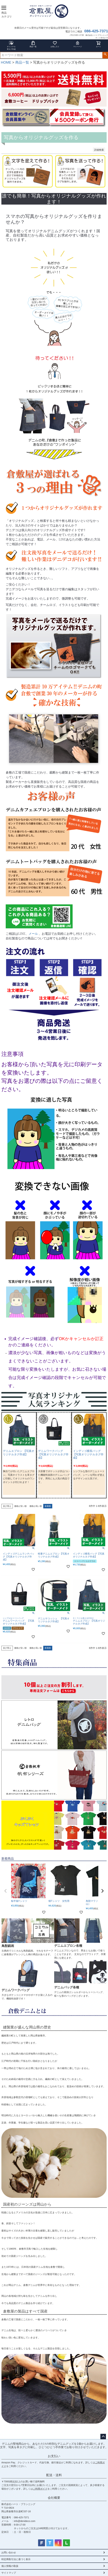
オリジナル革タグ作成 (11, 45)
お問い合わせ (8, 2552)
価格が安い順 (20, 1506)
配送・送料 (54, 2475)
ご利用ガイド (40, 2488)
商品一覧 (33, 44)
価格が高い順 (35, 1506)
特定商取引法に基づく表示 (15, 2559)
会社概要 (54, 2497)
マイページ (77, 44)
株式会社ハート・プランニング (18, 2504)
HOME (6, 62)
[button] (5, 1891)
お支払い (54, 2456)
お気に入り (55, 44)
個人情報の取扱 (9, 2566)
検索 (105, 54)
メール (33, 933)
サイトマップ (8, 2572)
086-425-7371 (96, 31)
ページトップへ (103, 2436)
